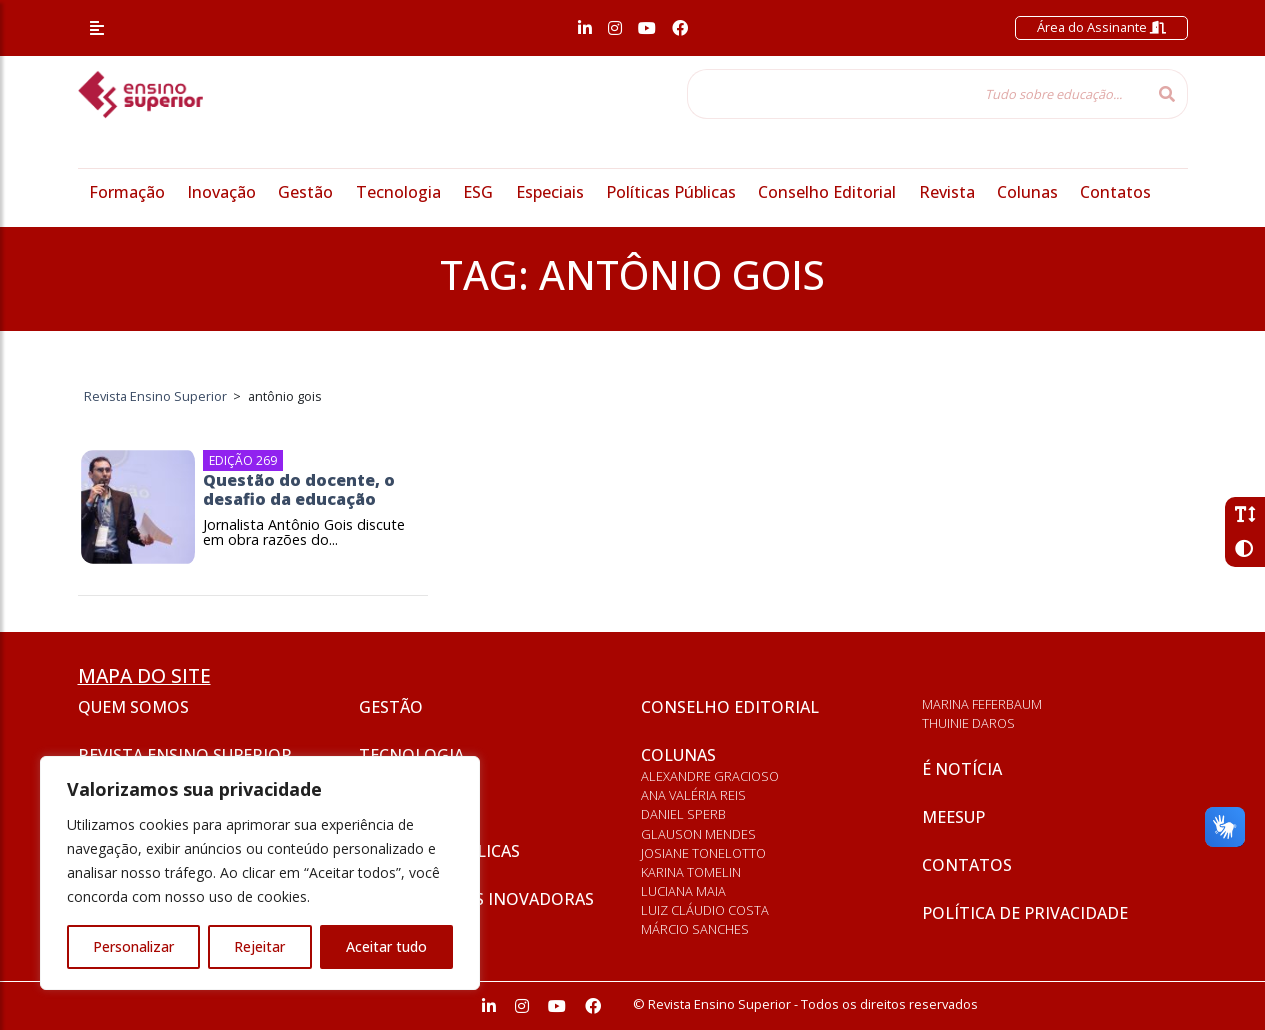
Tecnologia (398, 192)
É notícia (962, 769)
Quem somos (133, 707)
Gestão (305, 192)
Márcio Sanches (695, 929)
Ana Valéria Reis (693, 795)
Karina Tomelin (691, 872)
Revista (947, 192)
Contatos (1115, 192)
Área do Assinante (1101, 27)
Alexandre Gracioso (710, 776)
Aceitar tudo (386, 946)
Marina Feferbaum (982, 704)
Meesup (953, 817)
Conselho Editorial (827, 192)
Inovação (221, 192)
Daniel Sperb (683, 814)
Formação (127, 192)
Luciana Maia (683, 891)
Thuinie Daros (968, 723)
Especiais (550, 192)
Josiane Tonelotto (703, 853)
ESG (478, 192)
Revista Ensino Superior (185, 755)
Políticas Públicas (671, 192)
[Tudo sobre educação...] (917, 94)
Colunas (1027, 192)
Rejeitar (259, 946)
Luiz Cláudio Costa (705, 910)
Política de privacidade (1025, 913)
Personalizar (133, 946)
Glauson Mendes (698, 834)
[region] (260, 873)
